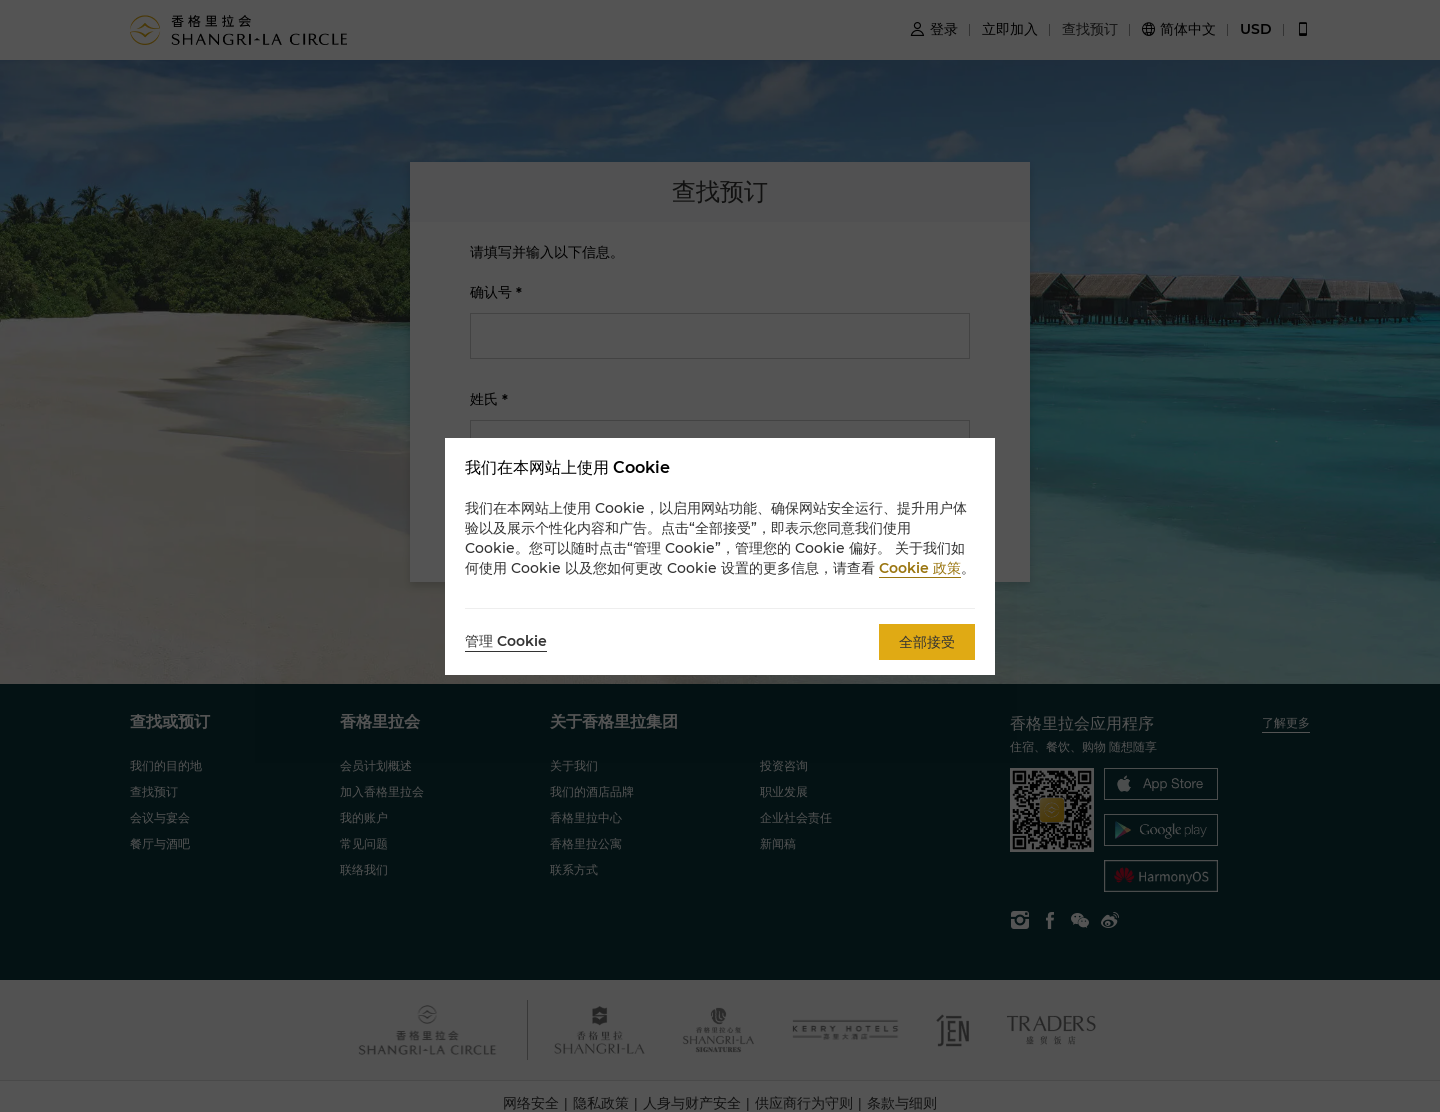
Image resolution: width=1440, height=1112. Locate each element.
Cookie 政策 (920, 568)
